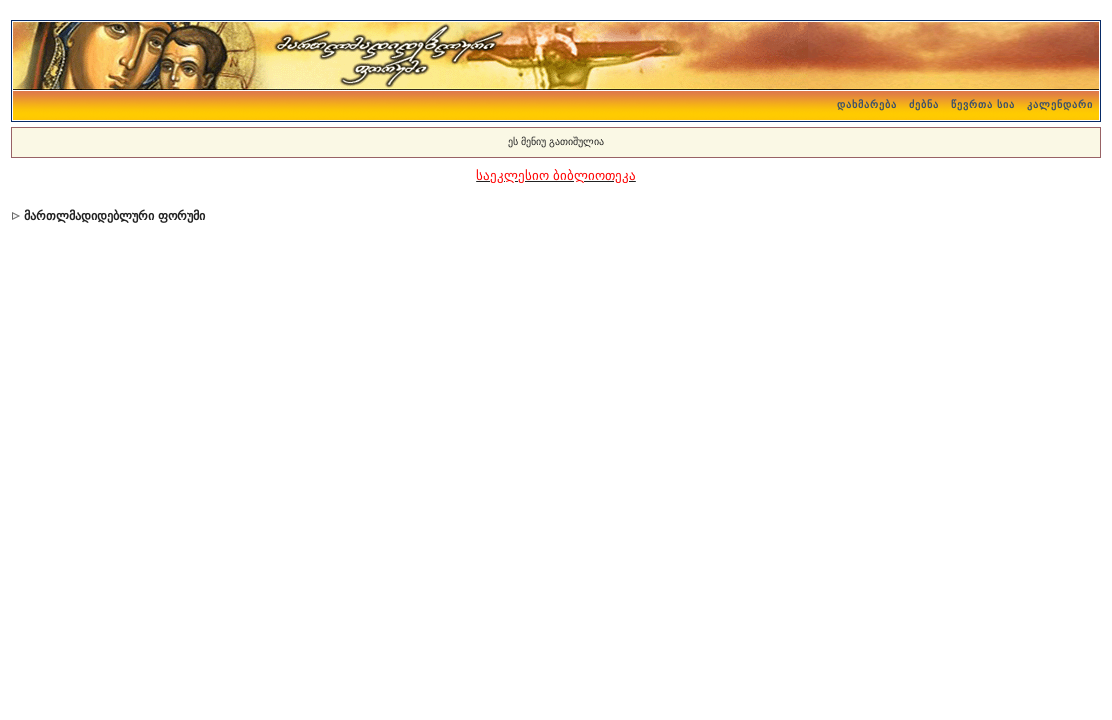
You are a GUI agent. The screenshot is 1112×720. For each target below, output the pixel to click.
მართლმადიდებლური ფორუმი (114, 216)
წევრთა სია (983, 104)
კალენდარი (1060, 104)
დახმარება (867, 104)
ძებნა (924, 104)
